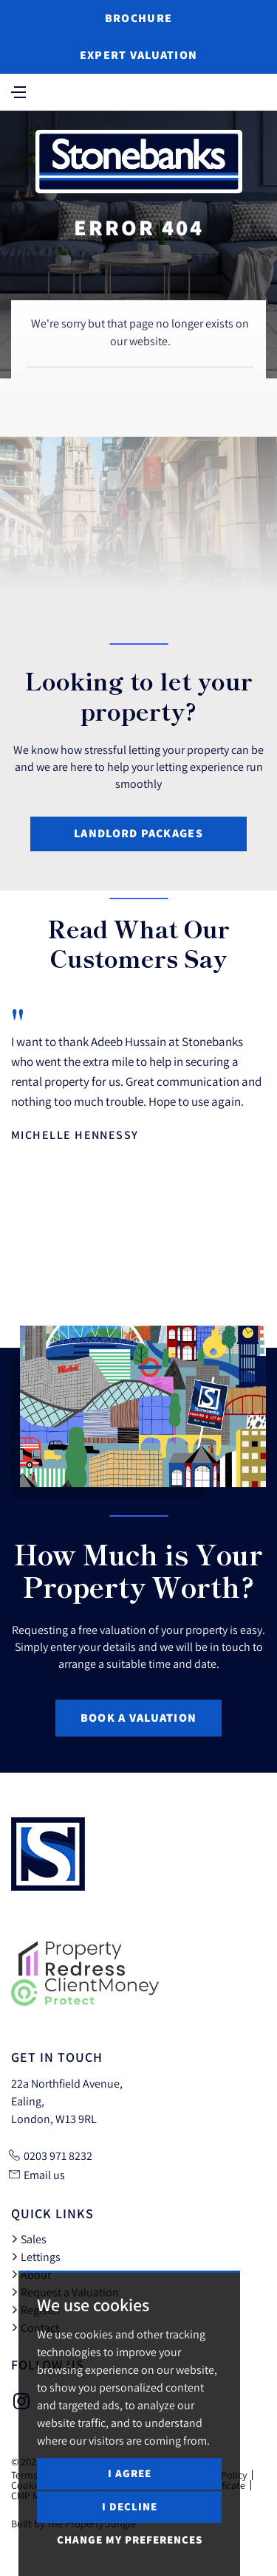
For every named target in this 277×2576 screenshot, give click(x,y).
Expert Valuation (138, 55)
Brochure (138, 18)
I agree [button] (129, 2473)
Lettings (36, 2256)
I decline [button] (129, 2506)
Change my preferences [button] (129, 2539)
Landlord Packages (138, 833)
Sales (29, 2239)
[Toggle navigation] (18, 91)
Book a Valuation (138, 1717)
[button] (232, 1291)
